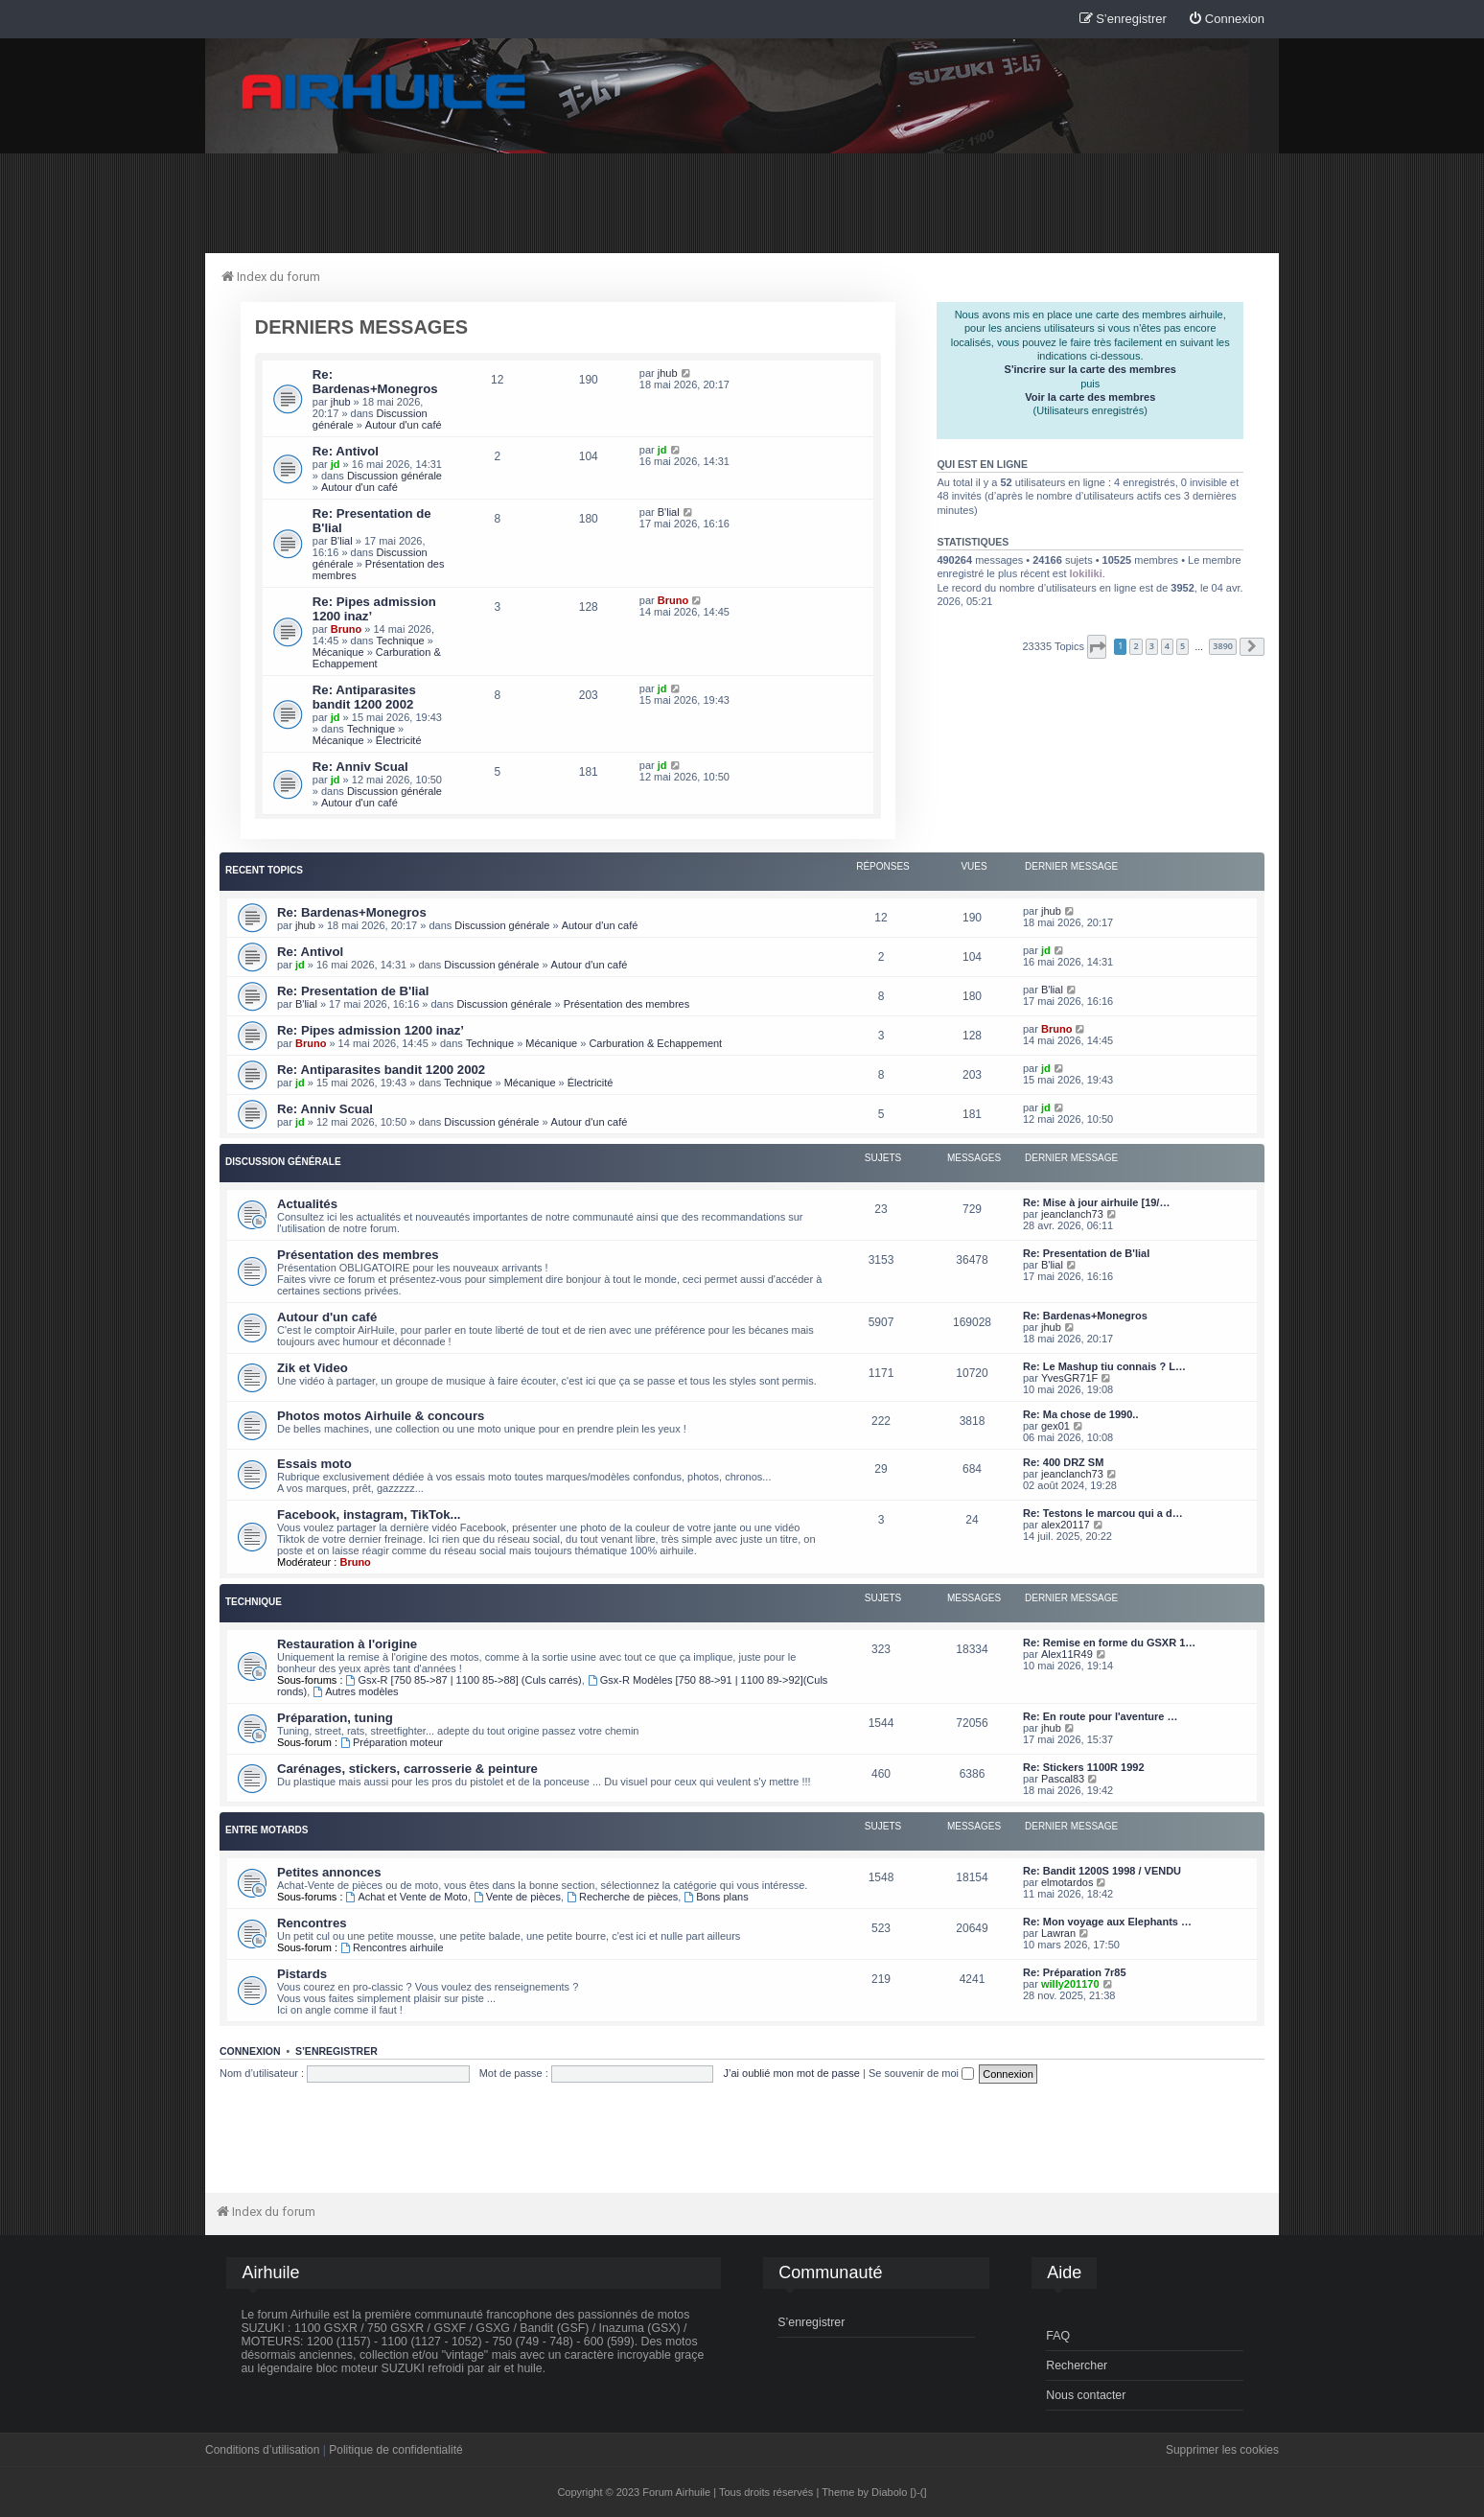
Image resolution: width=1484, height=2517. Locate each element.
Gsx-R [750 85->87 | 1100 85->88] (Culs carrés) (464, 1680)
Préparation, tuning (335, 1718)
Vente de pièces (517, 1896)
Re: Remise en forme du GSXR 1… (1109, 1642)
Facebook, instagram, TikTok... (369, 1514)
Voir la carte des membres (1090, 397)
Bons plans (716, 1896)
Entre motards (266, 1830)
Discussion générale (394, 475)
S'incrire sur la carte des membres (1090, 369)
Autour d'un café (403, 425)
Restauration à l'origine (347, 1644)
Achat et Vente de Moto (407, 1896)
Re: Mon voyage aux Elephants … (1107, 1921)
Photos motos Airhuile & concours (380, 1416)
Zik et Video (312, 1368)
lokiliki (1086, 573)
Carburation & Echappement (377, 657)
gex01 (1055, 1426)
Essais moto (314, 1464)
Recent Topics (264, 870)
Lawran (1058, 1933)
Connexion (250, 2051)
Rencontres (312, 1923)
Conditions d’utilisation (262, 2450)
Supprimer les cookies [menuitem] (1222, 2450)
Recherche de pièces (622, 1896)
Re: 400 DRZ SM (1063, 1462)
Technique (400, 640)
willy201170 (1070, 1984)
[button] (1096, 647)
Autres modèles (355, 1691)
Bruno (346, 629)
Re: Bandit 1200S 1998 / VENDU (1102, 1870)
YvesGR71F (1069, 1378)
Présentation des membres (626, 1004)
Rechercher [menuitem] (1076, 2365)
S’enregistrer (336, 2051)
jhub (341, 402)
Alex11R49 (1067, 1654)
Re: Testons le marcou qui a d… (1103, 1513)
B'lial (342, 541)
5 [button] (1182, 646)
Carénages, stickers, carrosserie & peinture (407, 1768)
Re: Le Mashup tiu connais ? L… (1104, 1366)
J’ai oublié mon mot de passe (791, 2073)
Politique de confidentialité (395, 2450)
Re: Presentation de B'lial (353, 991)
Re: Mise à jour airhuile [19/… (1096, 1202)
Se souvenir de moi (921, 2073)
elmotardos (1067, 1882)
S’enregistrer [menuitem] (811, 2322)
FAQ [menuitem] (1058, 2335)
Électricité (399, 740)
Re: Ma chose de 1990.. (1080, 1414)
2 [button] (1135, 646)
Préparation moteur (391, 1742)
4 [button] (1167, 646)
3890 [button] (1223, 646)
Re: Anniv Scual (360, 766)
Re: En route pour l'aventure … (1100, 1716)
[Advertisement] (742, 202)
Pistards (302, 1974)
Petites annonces (329, 1872)
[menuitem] (1226, 20)
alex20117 (1065, 1524)
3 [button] (1151, 646)
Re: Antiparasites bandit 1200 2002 (364, 697)
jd (335, 464)
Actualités (307, 1204)
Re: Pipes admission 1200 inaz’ (370, 1030)
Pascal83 (1062, 1778)
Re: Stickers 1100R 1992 (1084, 1767)
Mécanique (338, 652)
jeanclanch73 (1072, 1214)
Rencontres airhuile (392, 1947)
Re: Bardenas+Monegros (375, 381)
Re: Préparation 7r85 (1074, 1972)
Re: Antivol (346, 451)
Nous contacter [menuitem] (1085, 2395)
